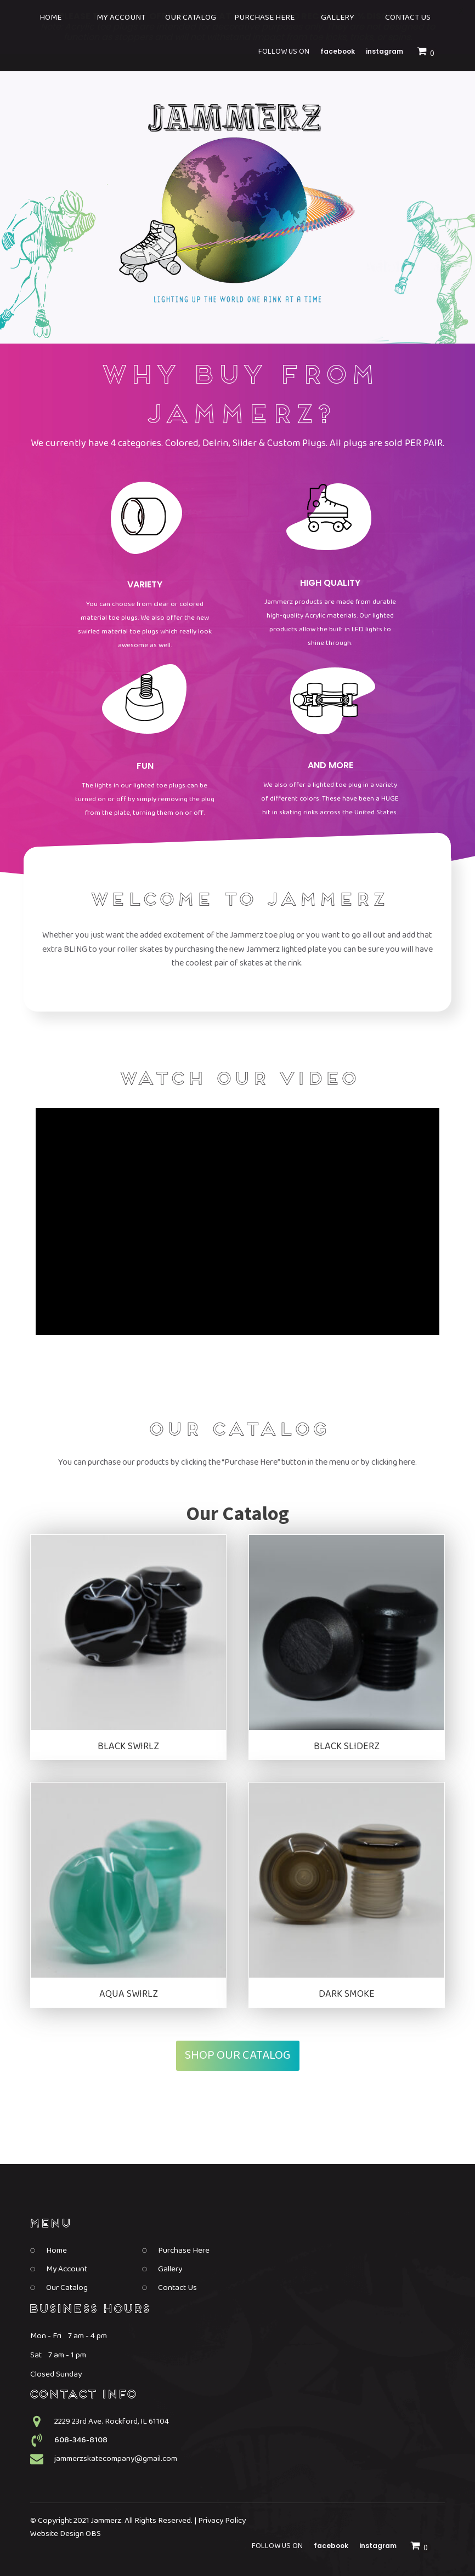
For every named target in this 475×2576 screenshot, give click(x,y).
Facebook (331, 2545)
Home (56, 2250)
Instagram (378, 2545)
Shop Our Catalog (238, 2055)
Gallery (170, 2269)
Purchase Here (184, 2250)
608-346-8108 (81, 2440)
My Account (66, 2269)
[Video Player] (237, 1221)
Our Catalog (67, 2287)
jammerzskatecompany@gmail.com (115, 2458)
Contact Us (177, 2287)
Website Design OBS (65, 2533)
